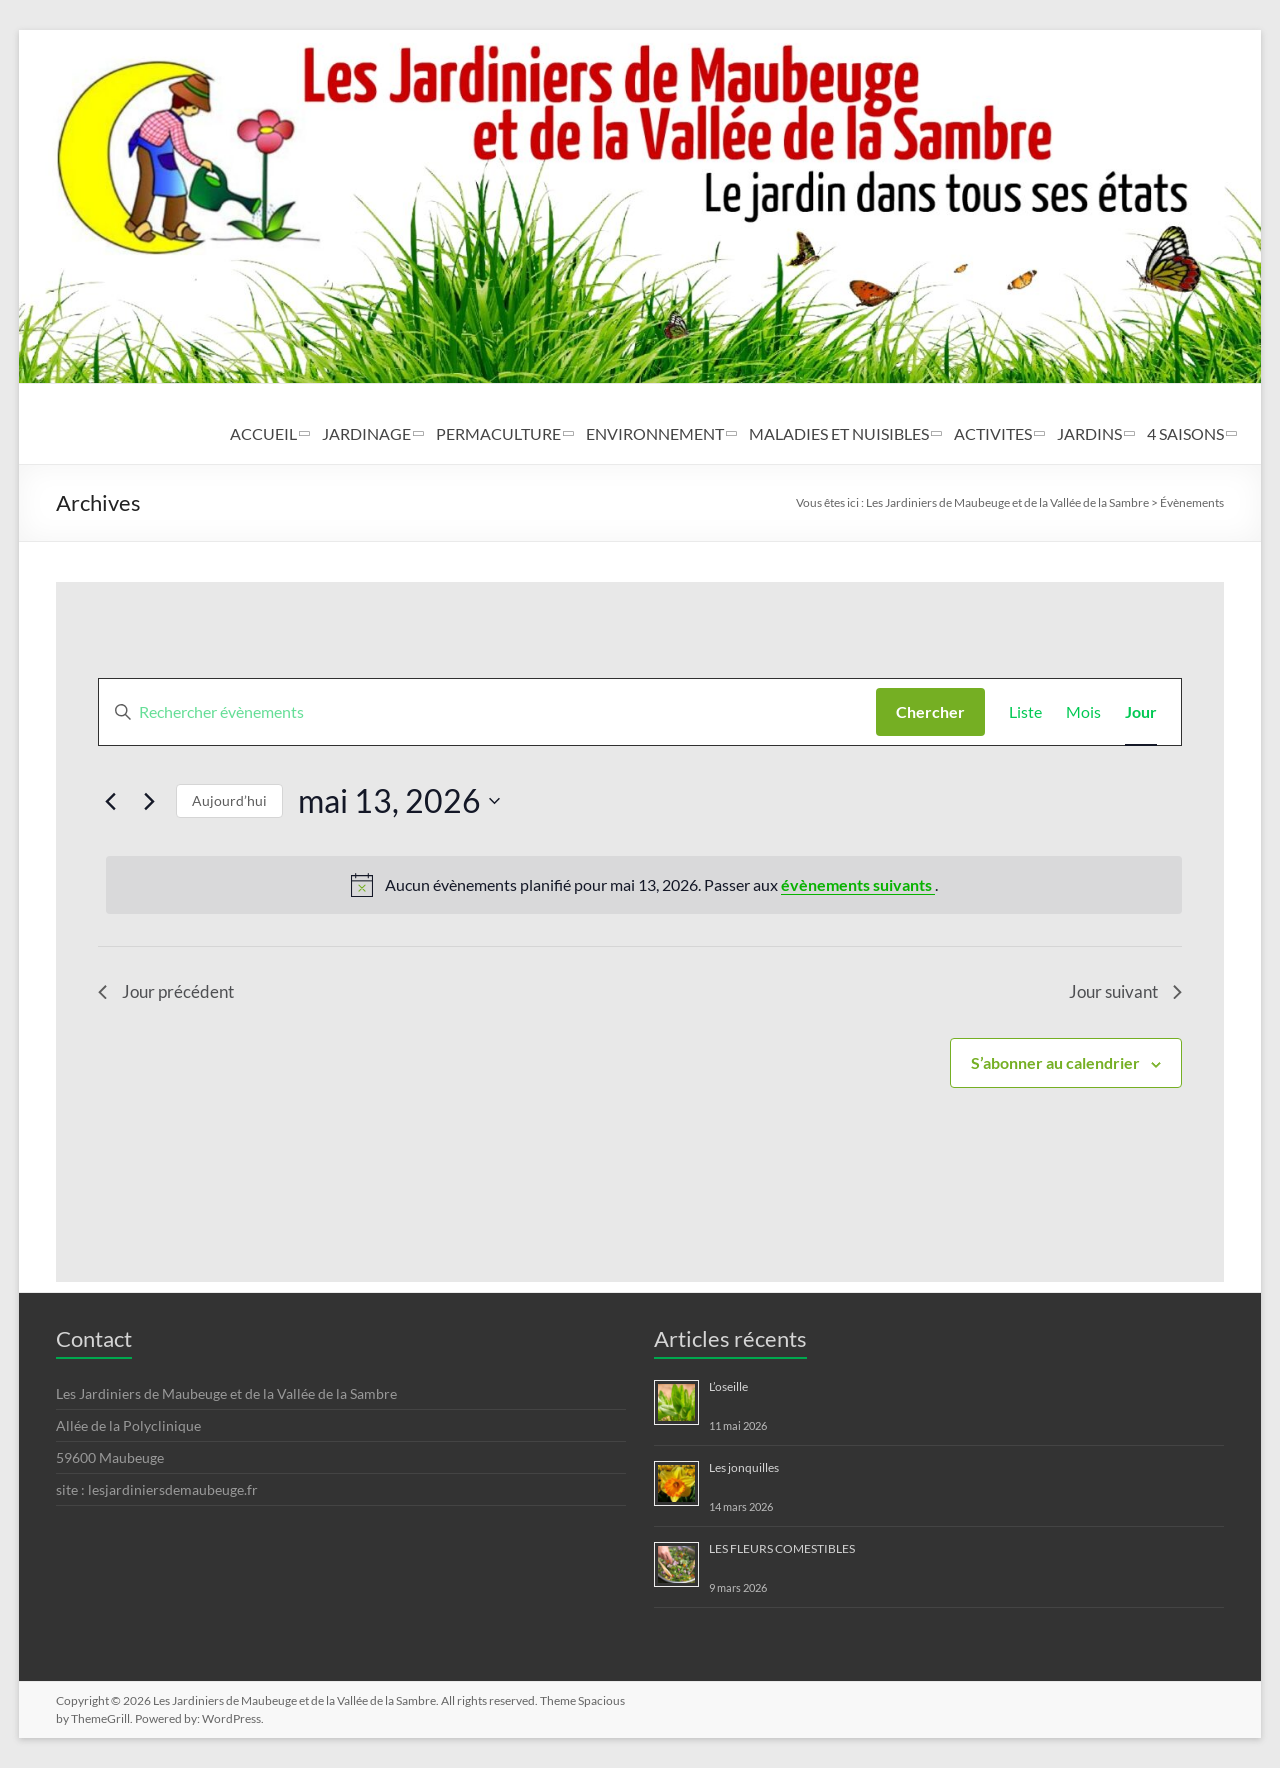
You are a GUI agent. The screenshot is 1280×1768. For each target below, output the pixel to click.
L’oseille (728, 1386)
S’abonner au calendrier (1055, 1064)
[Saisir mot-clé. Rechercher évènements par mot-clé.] (487, 712)
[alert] (643, 885)
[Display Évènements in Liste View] (1025, 712)
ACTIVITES (993, 433)
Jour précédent (168, 993)
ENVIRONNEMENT (655, 433)
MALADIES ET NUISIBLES (839, 433)
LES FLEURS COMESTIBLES (782, 1548)
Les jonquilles (744, 1467)
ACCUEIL (263, 433)
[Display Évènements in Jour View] (1141, 712)
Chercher (930, 711)
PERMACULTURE (498, 433)
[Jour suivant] (149, 801)
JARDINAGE (366, 433)
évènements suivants (858, 884)
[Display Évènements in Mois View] (1083, 712)
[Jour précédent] (110, 801)
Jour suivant (1122, 993)
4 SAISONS (1185, 433)
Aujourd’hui (229, 800)
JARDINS (1089, 433)
